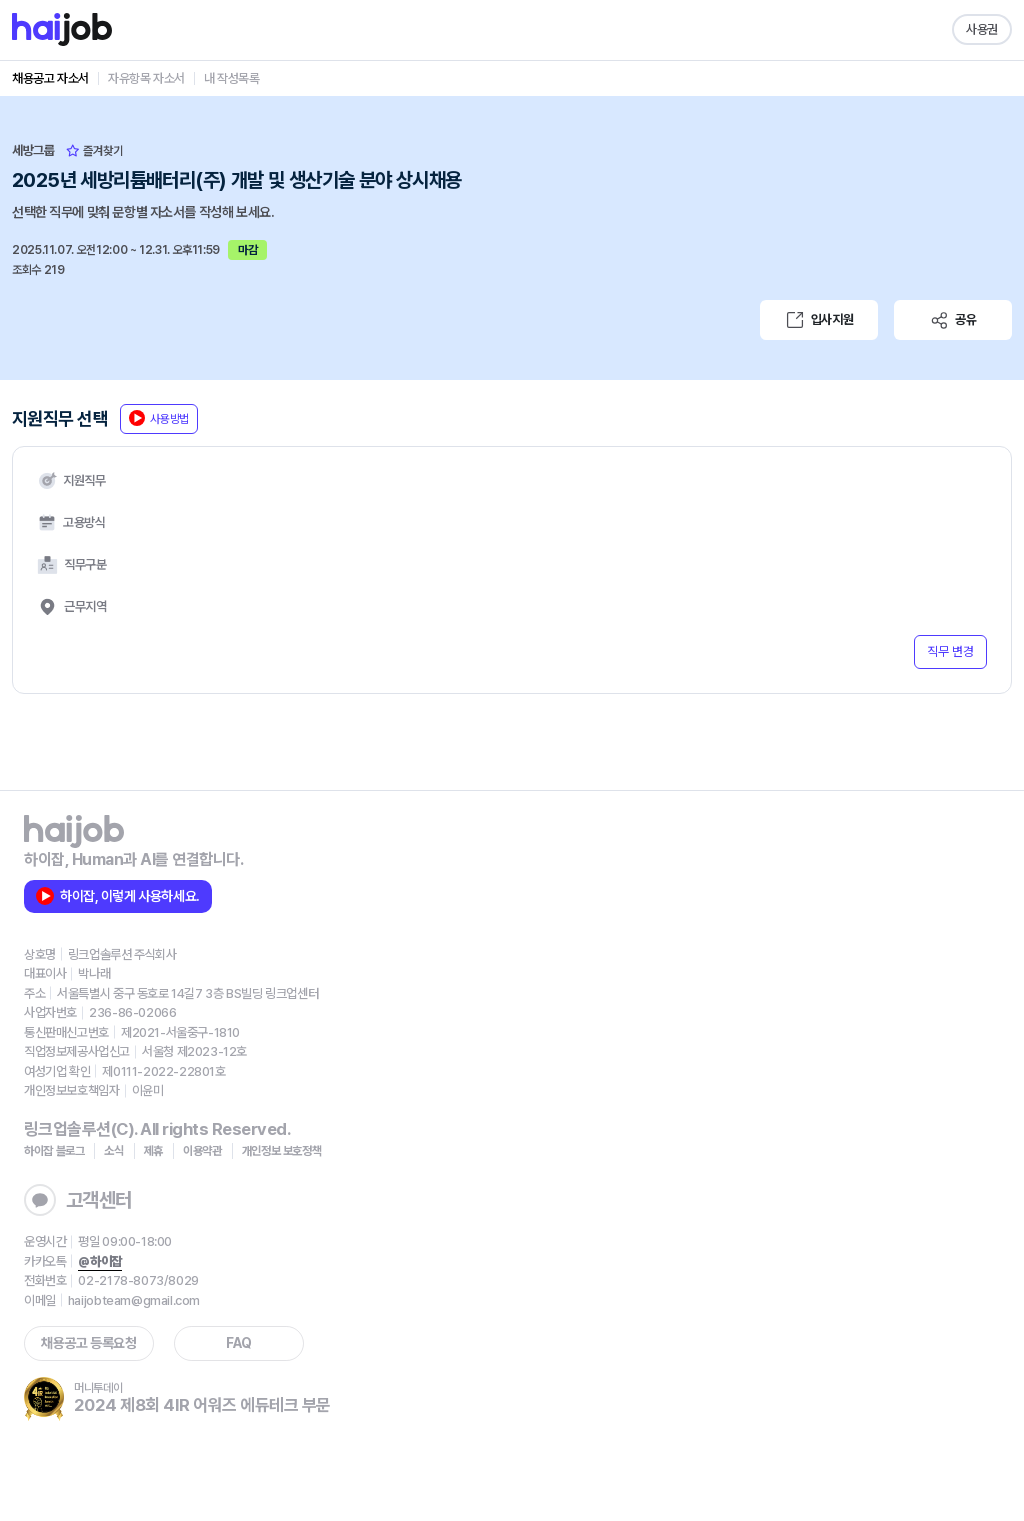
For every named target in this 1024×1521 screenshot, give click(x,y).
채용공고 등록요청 (88, 1343)
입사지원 (819, 320)
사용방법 (159, 418)
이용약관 (202, 1151)
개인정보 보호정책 (282, 1151)
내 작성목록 (232, 78)
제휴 (153, 1151)
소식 (113, 1151)
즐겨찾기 (94, 151)
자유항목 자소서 (146, 78)
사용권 (982, 29)
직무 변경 (950, 651)
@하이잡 (99, 1261)
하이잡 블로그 (54, 1151)
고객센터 (78, 1200)
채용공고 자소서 (50, 78)
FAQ (239, 1343)
